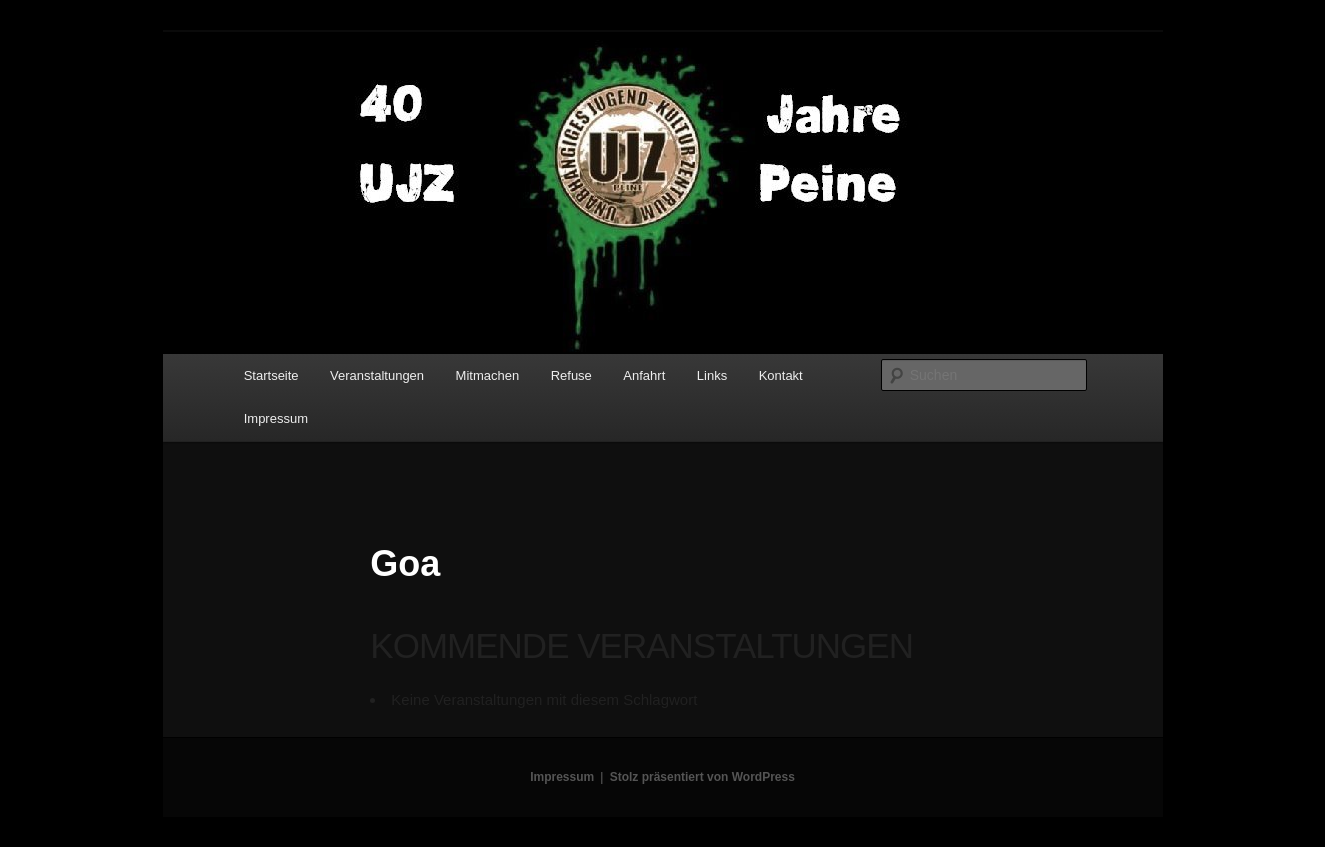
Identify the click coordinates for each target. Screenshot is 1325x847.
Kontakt (781, 375)
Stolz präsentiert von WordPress (702, 777)
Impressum (276, 418)
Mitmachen (488, 375)
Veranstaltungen (377, 375)
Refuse (571, 375)
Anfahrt (644, 375)
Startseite (271, 375)
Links (712, 375)
